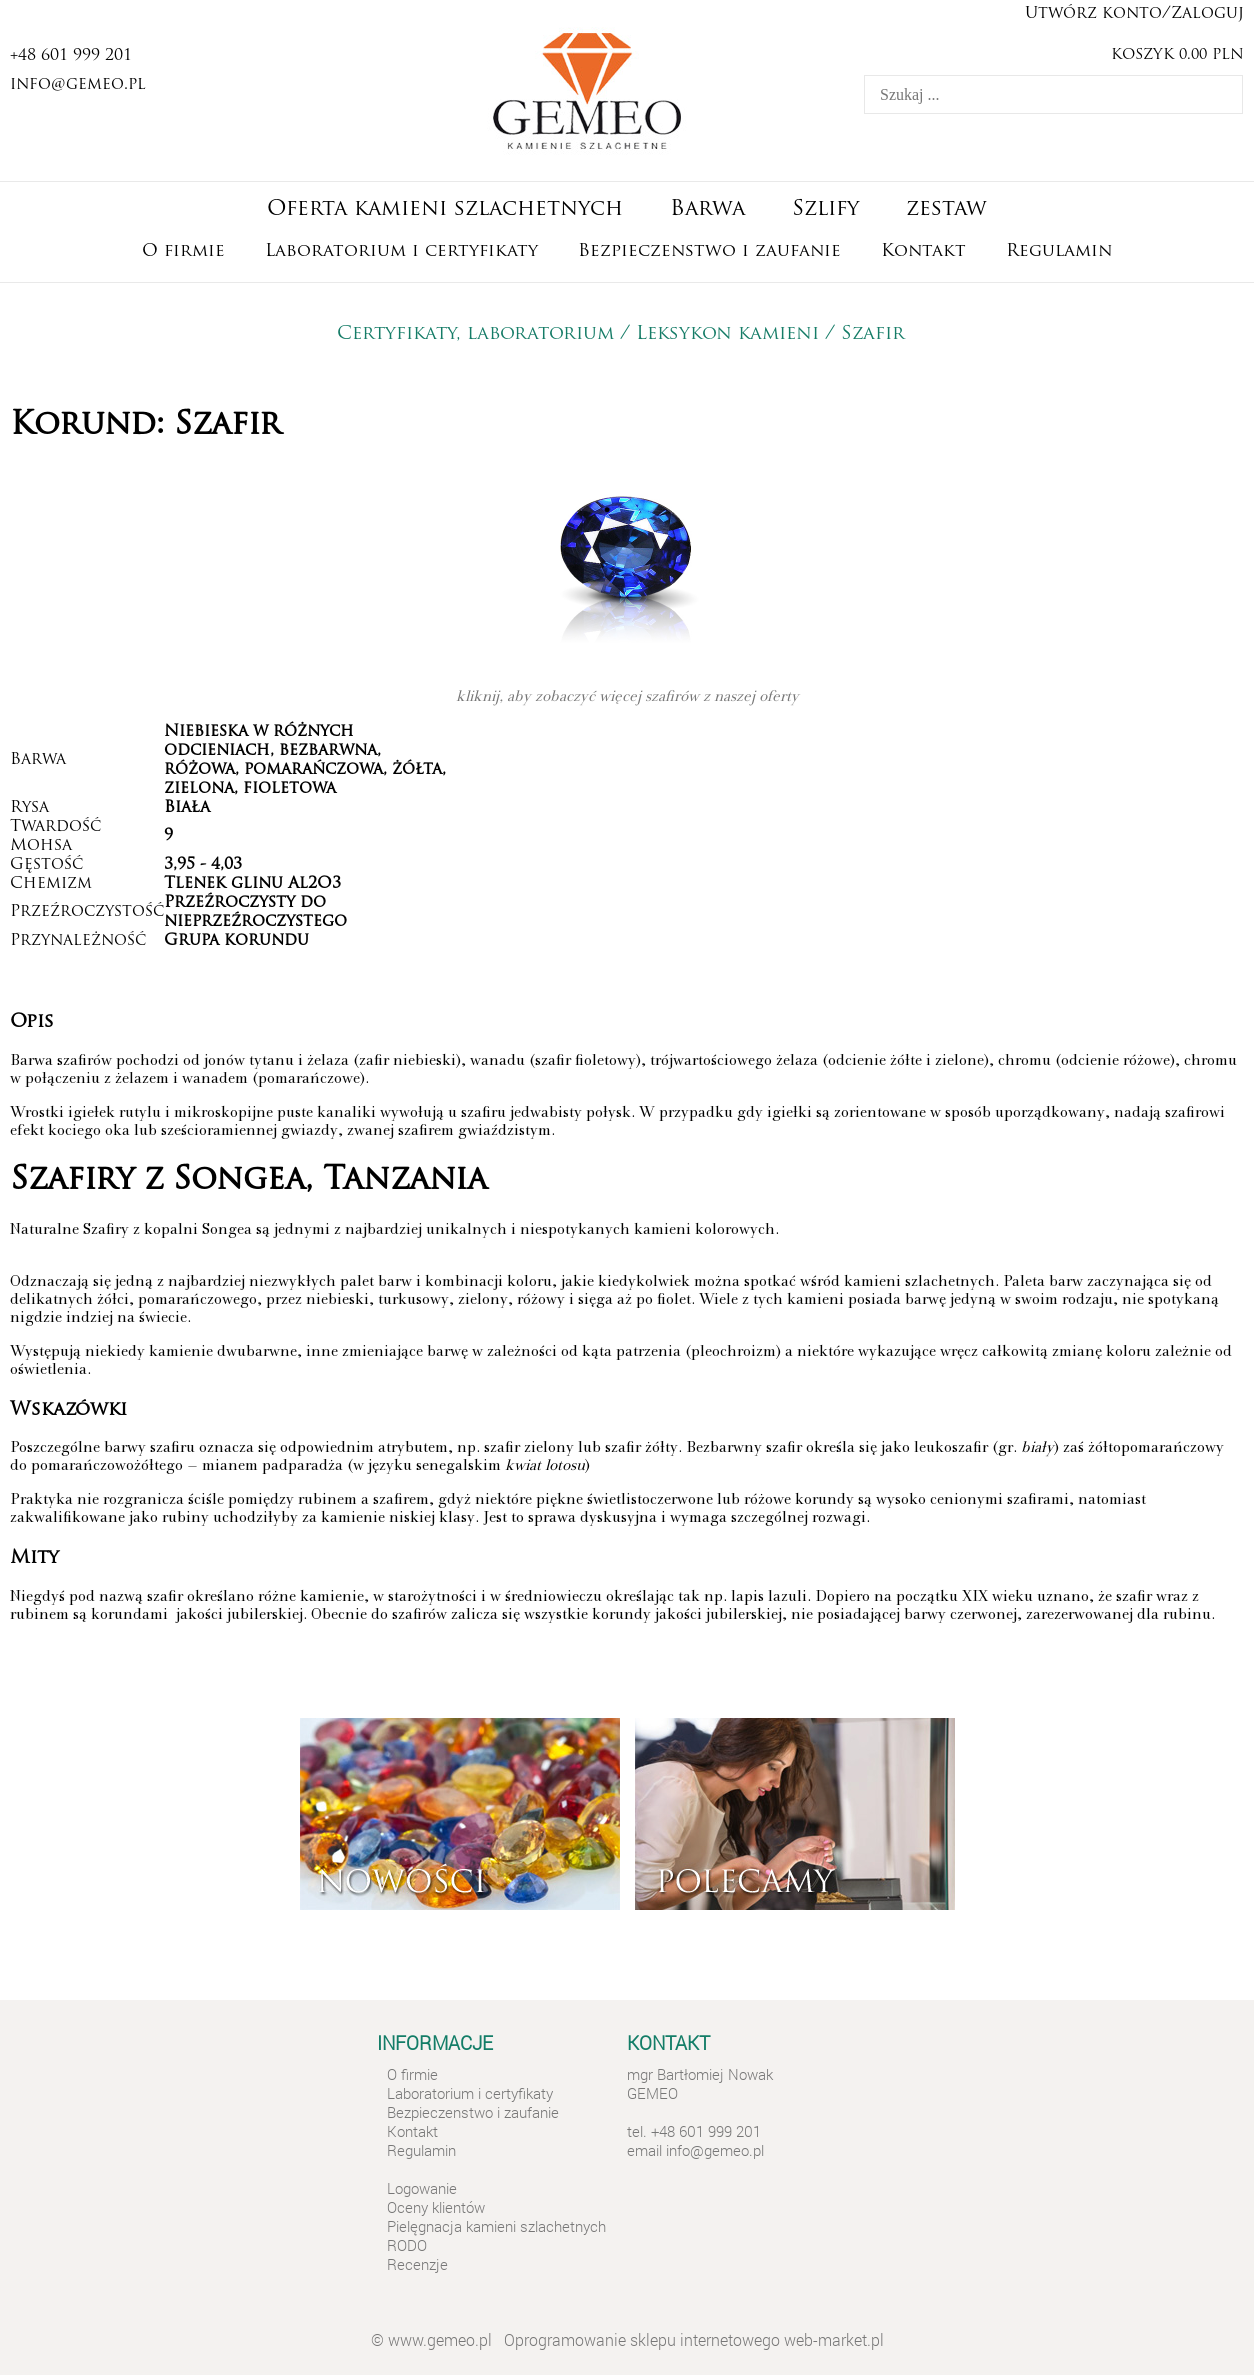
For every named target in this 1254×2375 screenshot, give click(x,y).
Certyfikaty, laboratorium (475, 334)
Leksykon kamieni (727, 334)
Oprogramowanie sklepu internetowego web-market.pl (694, 2339)
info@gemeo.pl (78, 85)
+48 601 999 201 (71, 56)
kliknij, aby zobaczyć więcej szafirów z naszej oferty (627, 698)
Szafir (876, 334)
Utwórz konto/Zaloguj (1134, 14)
